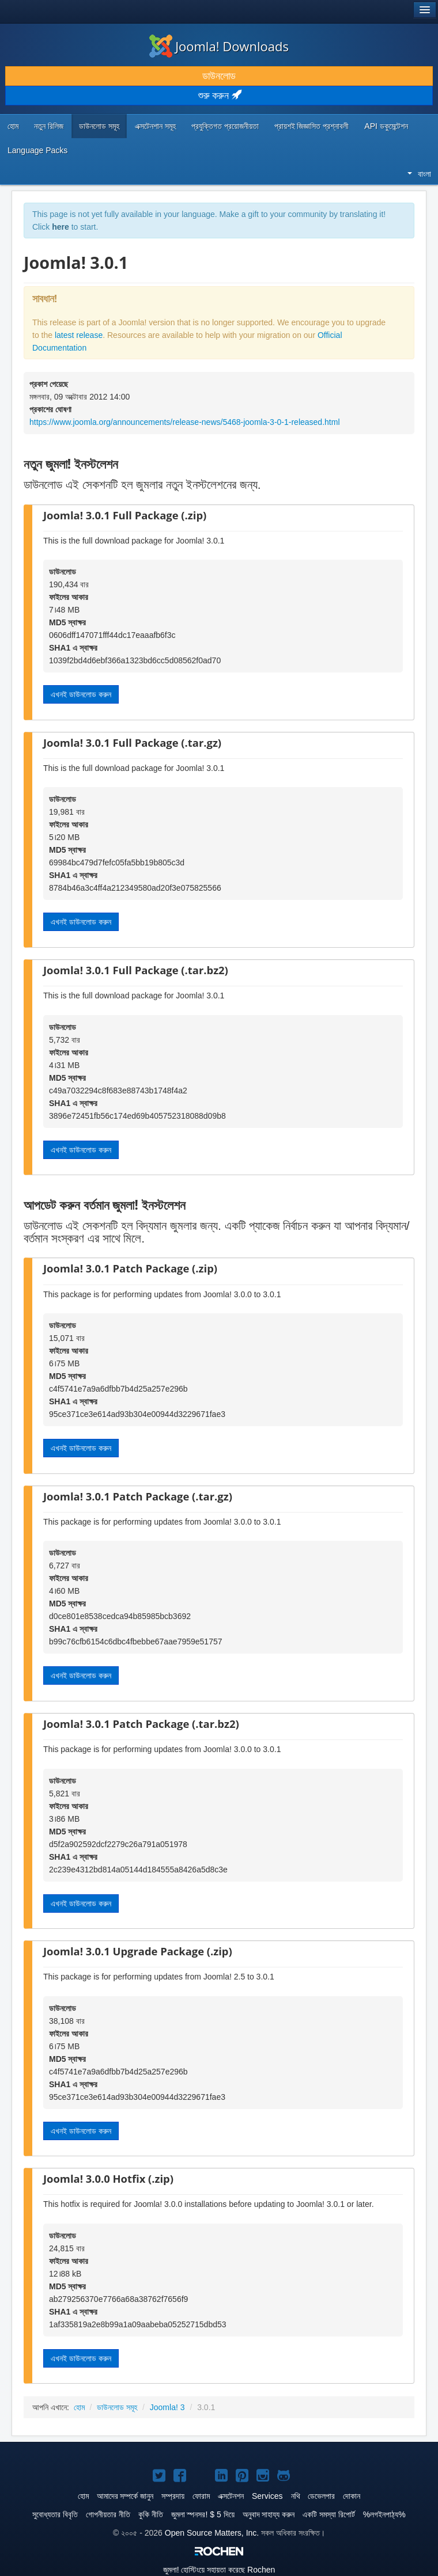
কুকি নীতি (150, 2514)
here (60, 226)
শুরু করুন (219, 95)
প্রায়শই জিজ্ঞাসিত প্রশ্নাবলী (311, 126)
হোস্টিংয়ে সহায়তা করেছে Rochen (219, 2569)
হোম (12, 126)
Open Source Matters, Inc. (212, 2532)
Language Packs (37, 150)
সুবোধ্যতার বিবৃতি (55, 2514)
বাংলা (419, 173)
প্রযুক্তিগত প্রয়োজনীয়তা (225, 126)
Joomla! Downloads (219, 46)
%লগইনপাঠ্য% (384, 2514)
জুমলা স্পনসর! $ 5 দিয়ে (203, 2514)
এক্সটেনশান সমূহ (155, 126)
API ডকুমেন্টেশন (385, 126)
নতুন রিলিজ (48, 126)
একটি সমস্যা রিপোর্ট (329, 2514)
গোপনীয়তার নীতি (108, 2514)
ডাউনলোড (219, 76)
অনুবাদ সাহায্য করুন (269, 2514)
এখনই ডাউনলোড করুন (81, 694)
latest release (79, 335)
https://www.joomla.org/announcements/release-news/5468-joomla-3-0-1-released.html (184, 422)
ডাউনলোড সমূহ (99, 126)
